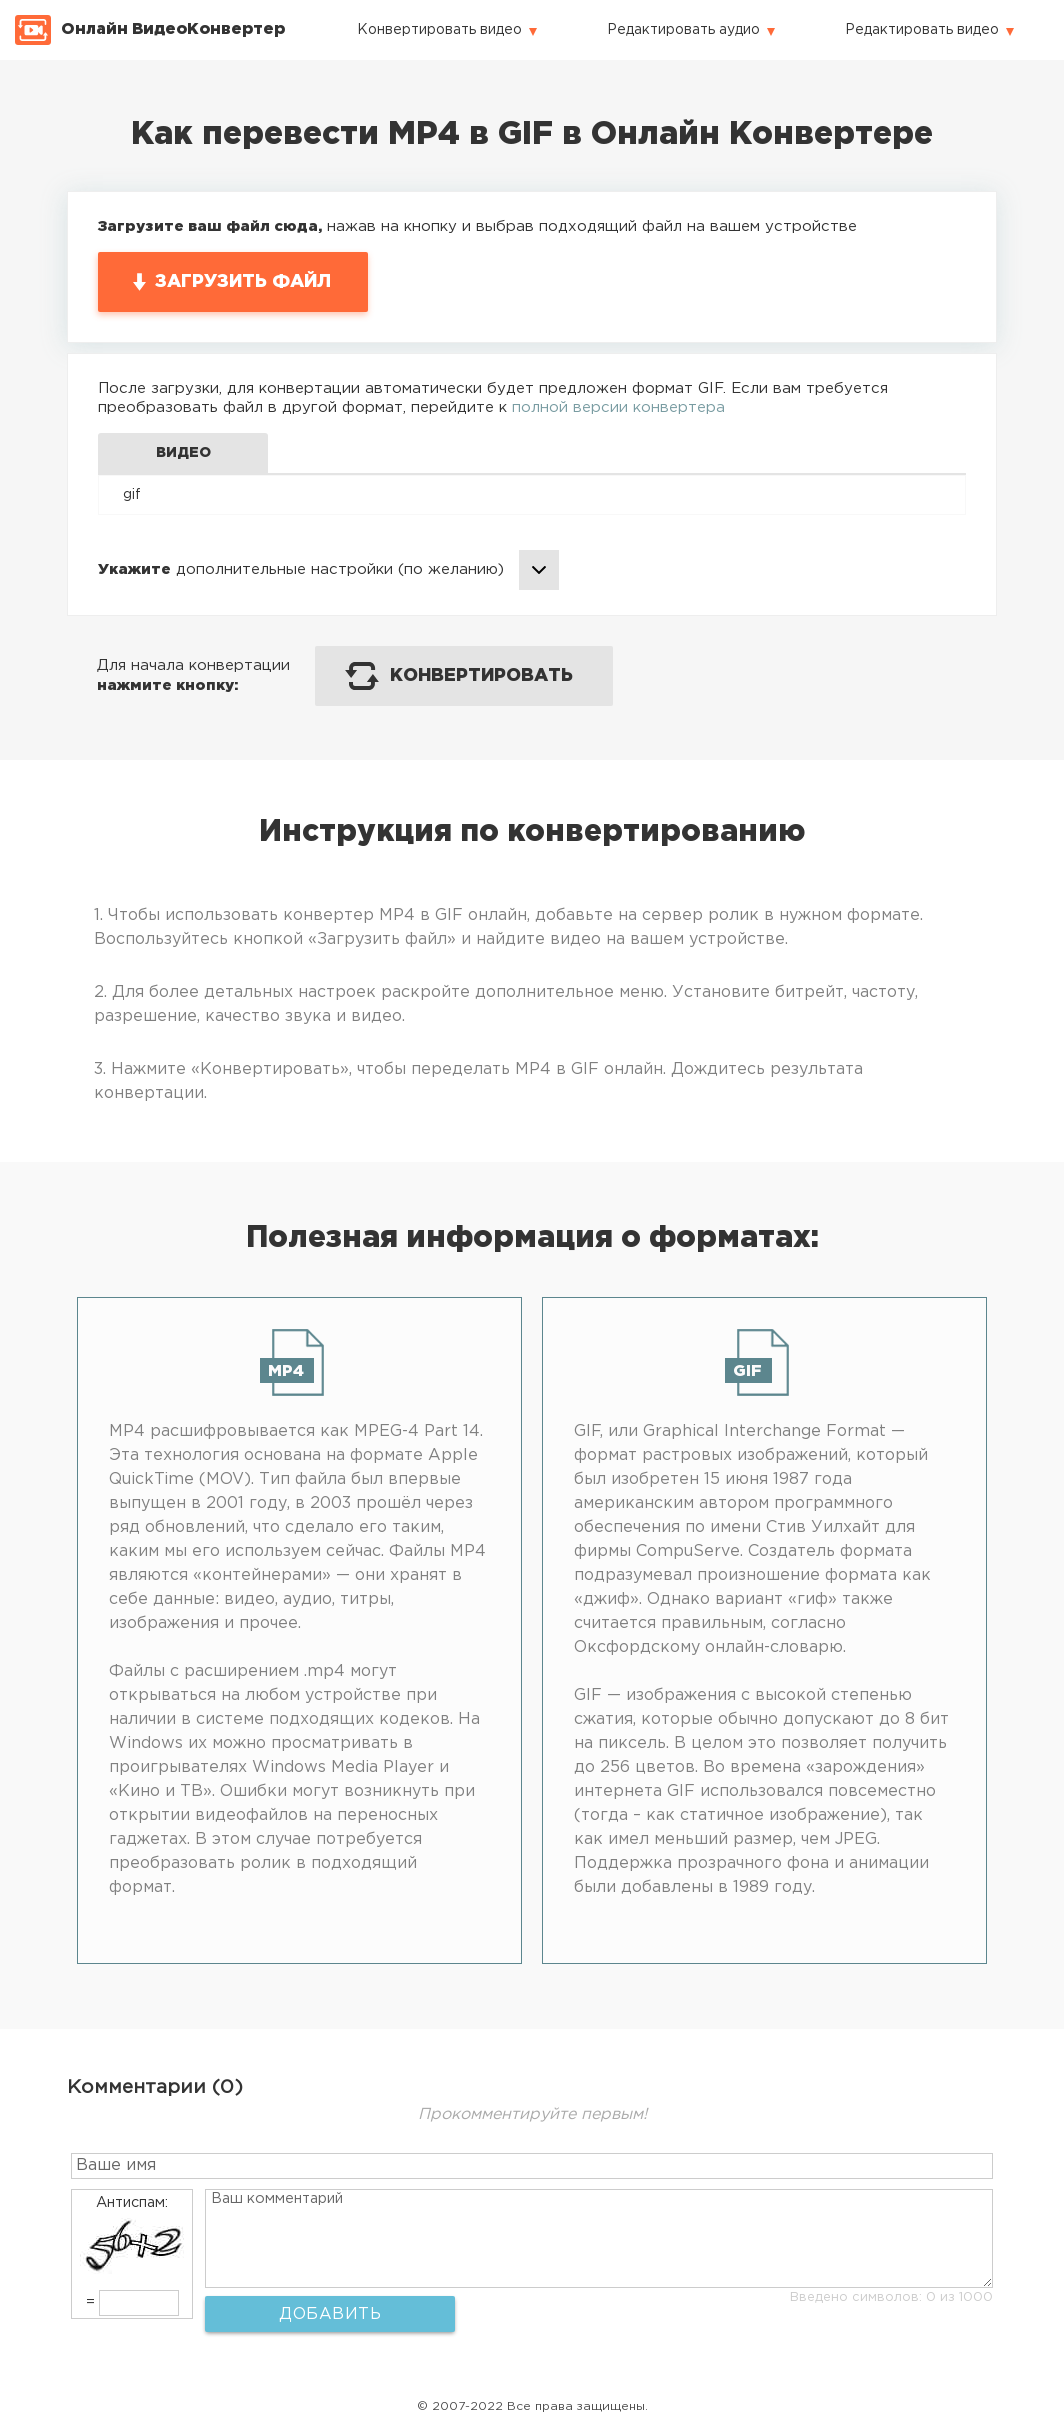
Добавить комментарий (330, 2319)
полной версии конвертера (618, 407)
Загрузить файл (243, 282)
